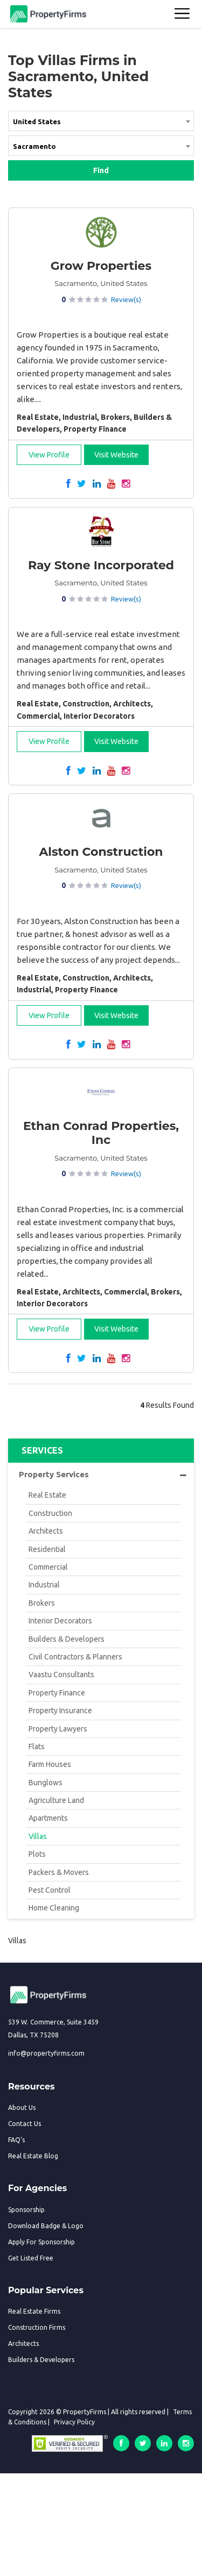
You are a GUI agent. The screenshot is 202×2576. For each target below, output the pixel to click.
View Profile (49, 454)
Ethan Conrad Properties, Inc (101, 1133)
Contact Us (24, 2123)
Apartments (48, 1818)
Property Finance (57, 1692)
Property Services (102, 1474)
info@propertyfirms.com (46, 2053)
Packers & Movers (59, 1872)
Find (101, 170)
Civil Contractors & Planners (75, 1656)
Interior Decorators (60, 1620)
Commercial (48, 1567)
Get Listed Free (30, 2258)
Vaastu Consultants (61, 1674)
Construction (50, 1513)
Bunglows (45, 1782)
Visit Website (116, 454)
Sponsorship (26, 2209)
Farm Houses (50, 1764)
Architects (46, 1531)
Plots (37, 1854)
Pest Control (50, 1890)
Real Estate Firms (34, 2311)
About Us (22, 2107)
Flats (37, 1746)
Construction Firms (36, 2327)
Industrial (44, 1584)
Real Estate (47, 1495)
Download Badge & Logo (45, 2225)
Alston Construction (101, 852)
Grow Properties (101, 266)
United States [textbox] (37, 121)
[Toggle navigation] (182, 14)
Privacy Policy (74, 2421)
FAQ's (16, 2139)
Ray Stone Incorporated (101, 565)
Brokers (42, 1603)
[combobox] (101, 123)
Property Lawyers (58, 1729)
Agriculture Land (56, 1800)
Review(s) (126, 299)
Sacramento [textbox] (34, 146)
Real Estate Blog (33, 2155)
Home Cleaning (54, 1908)
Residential (47, 1549)
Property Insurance (60, 1710)
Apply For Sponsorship (41, 2241)
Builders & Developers (67, 1639)
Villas (38, 1836)
